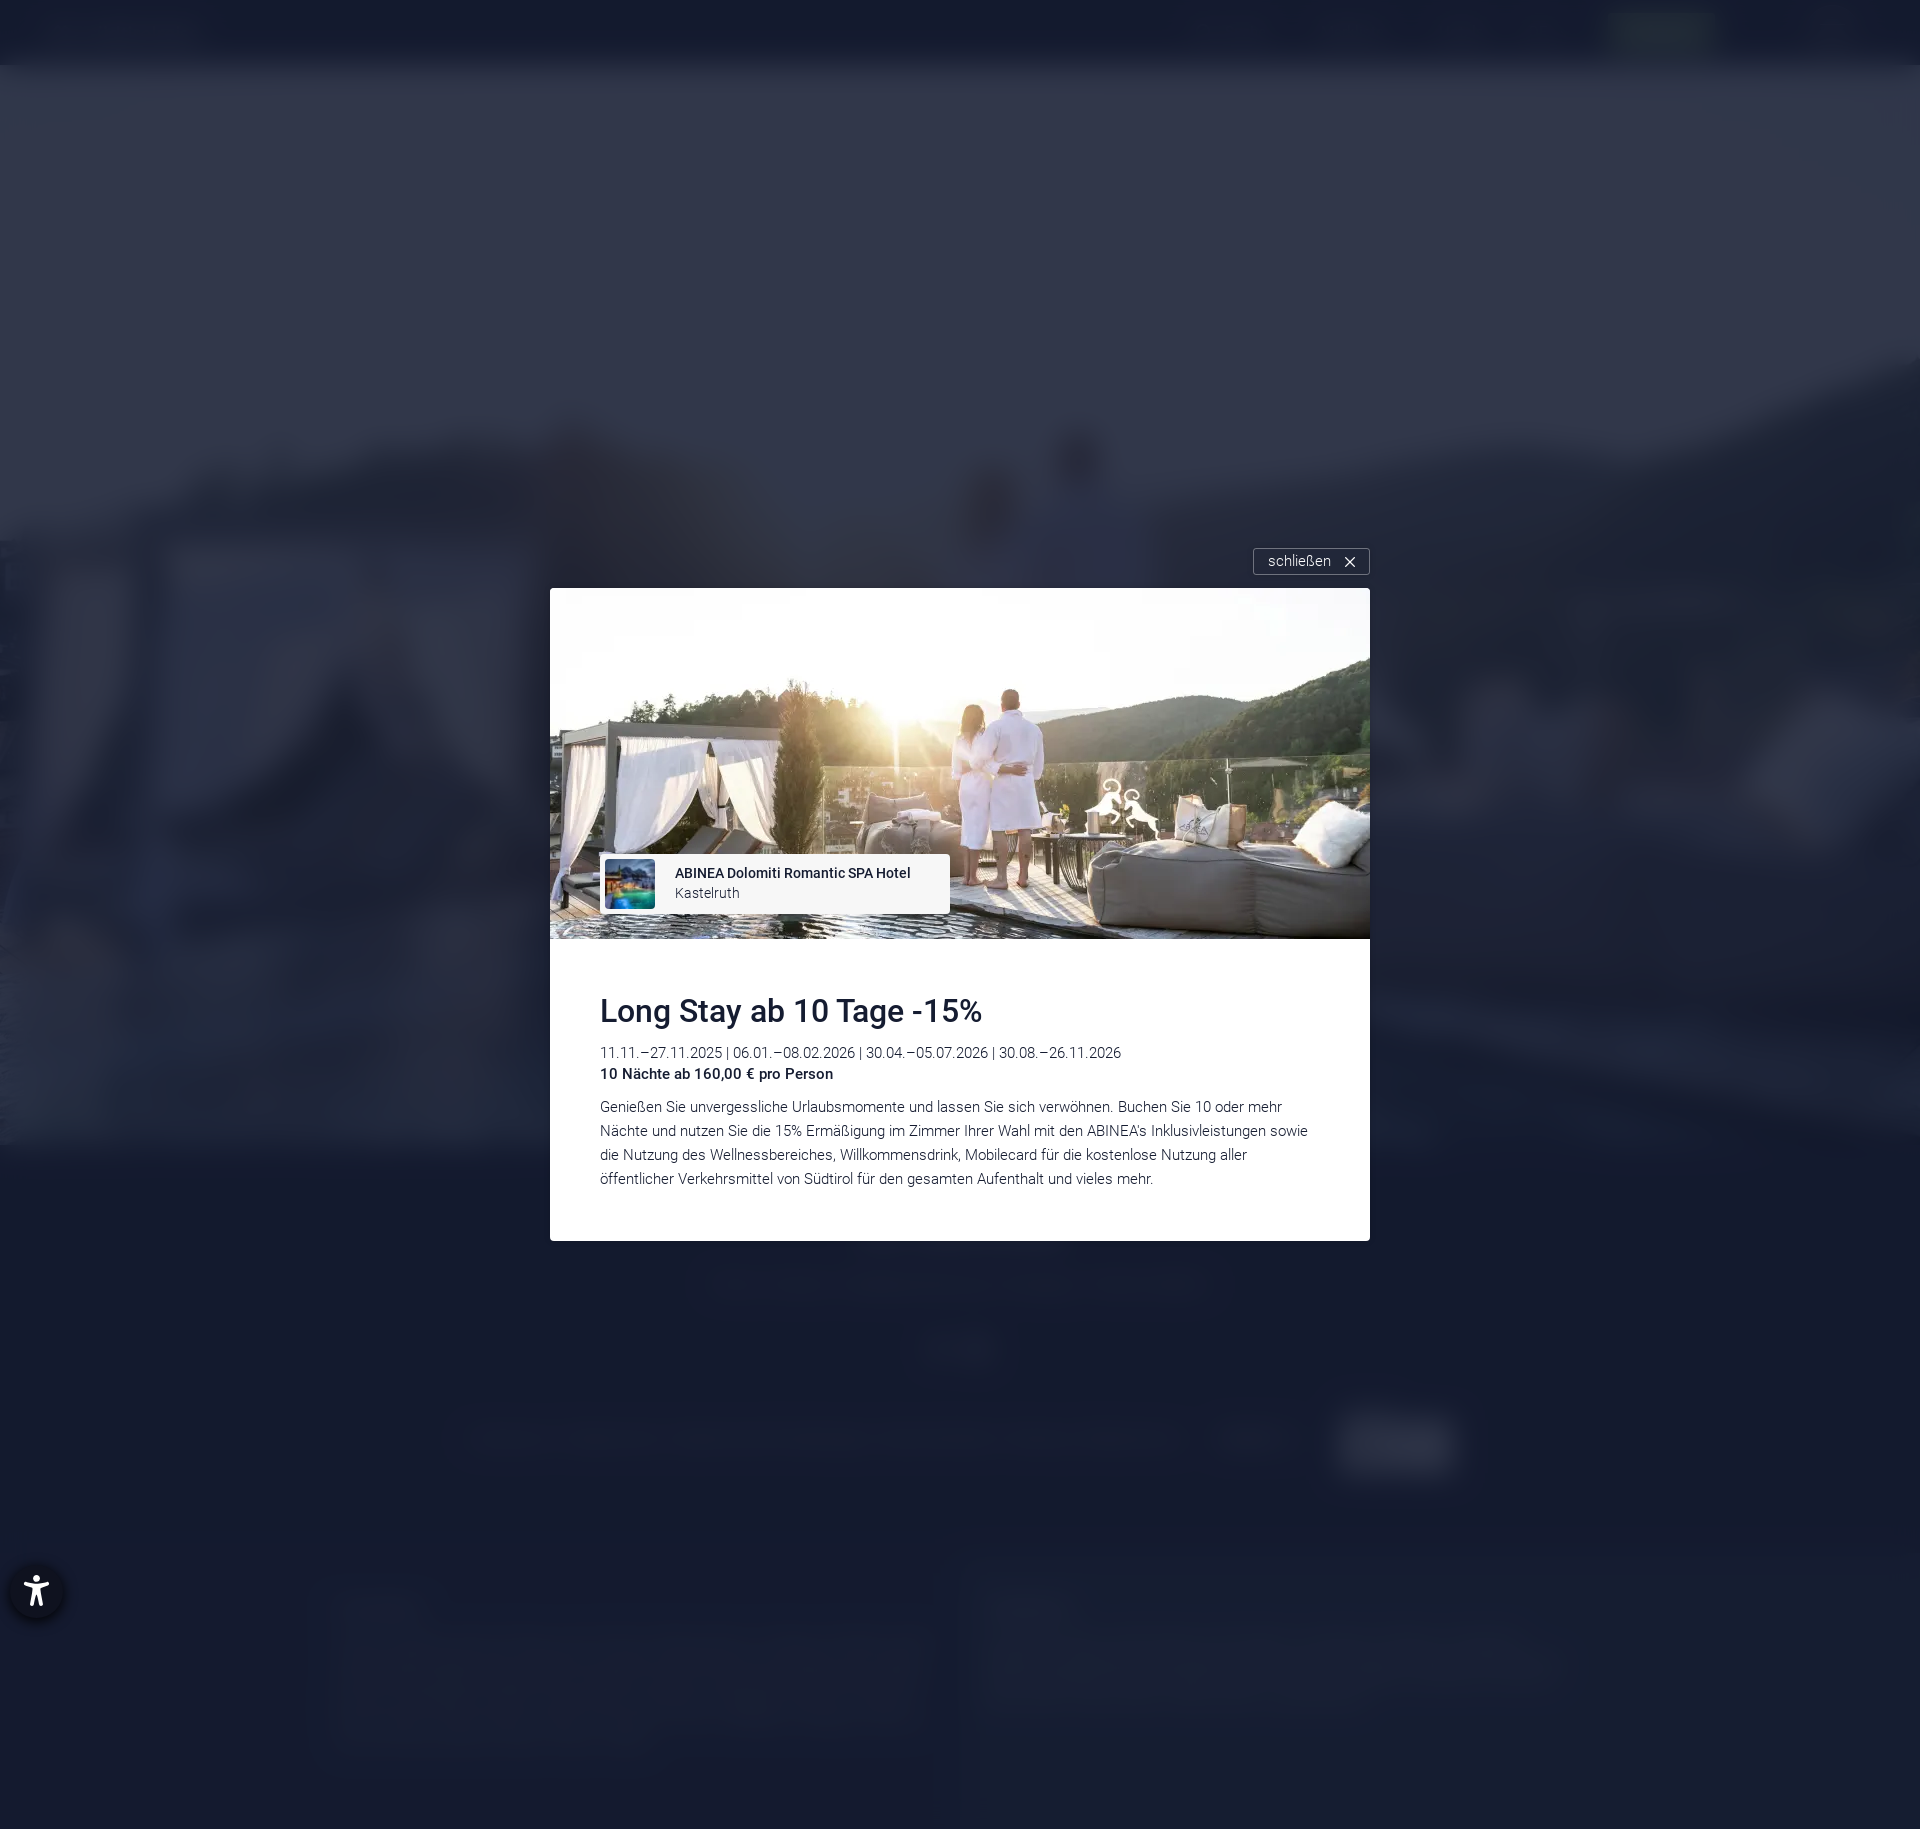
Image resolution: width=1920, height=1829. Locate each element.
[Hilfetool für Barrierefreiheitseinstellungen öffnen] (36, 1591)
